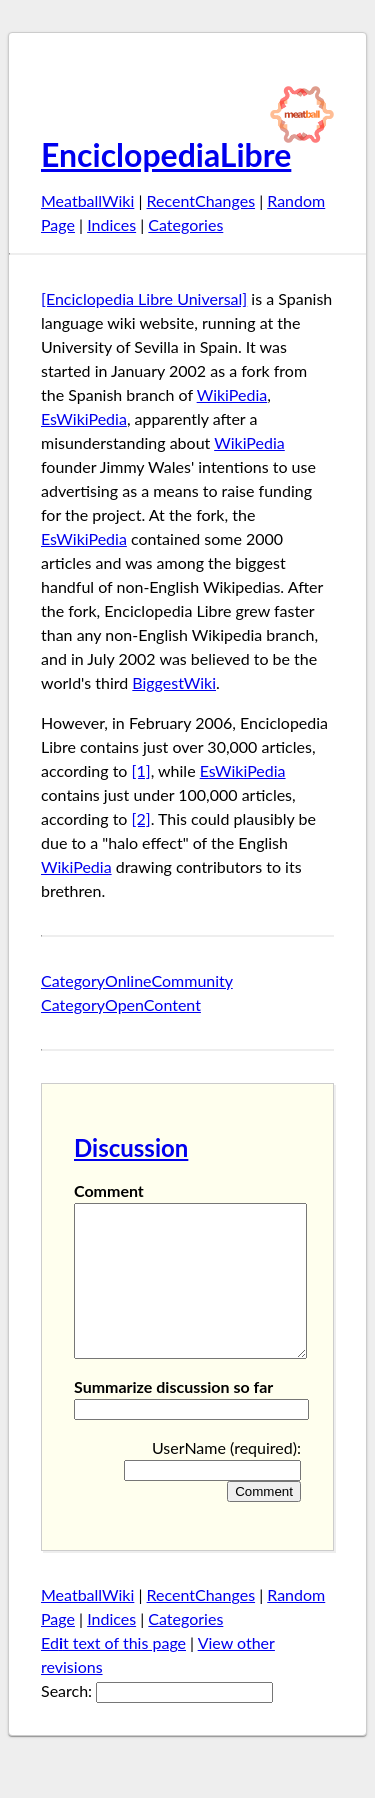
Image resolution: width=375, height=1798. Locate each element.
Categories (185, 224)
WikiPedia (232, 394)
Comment (109, 1190)
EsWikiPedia (84, 418)
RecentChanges (201, 200)
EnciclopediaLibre (166, 154)
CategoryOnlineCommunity (137, 980)
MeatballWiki (87, 200)
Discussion (131, 1147)
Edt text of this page (113, 1672)
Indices (111, 224)
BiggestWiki (174, 682)
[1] (141, 770)
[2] (141, 818)
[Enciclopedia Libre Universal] (144, 298)
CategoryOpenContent (121, 1004)
